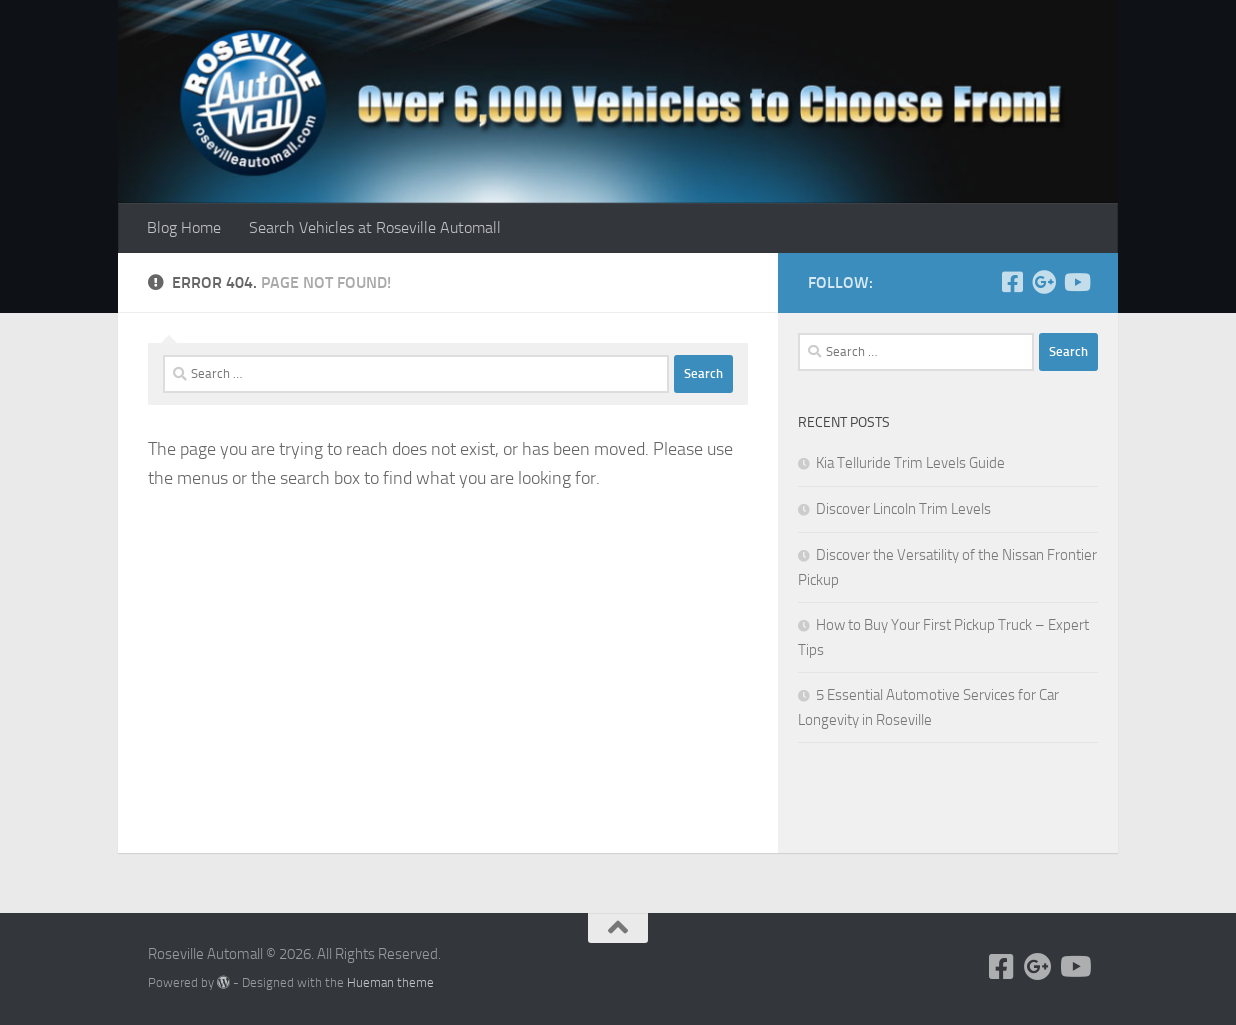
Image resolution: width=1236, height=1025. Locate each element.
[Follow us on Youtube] (1076, 282)
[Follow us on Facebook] (1012, 282)
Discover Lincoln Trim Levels (903, 509)
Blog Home (184, 227)
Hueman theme (390, 982)
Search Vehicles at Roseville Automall (375, 227)
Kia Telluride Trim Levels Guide (910, 463)
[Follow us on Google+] (1044, 282)
